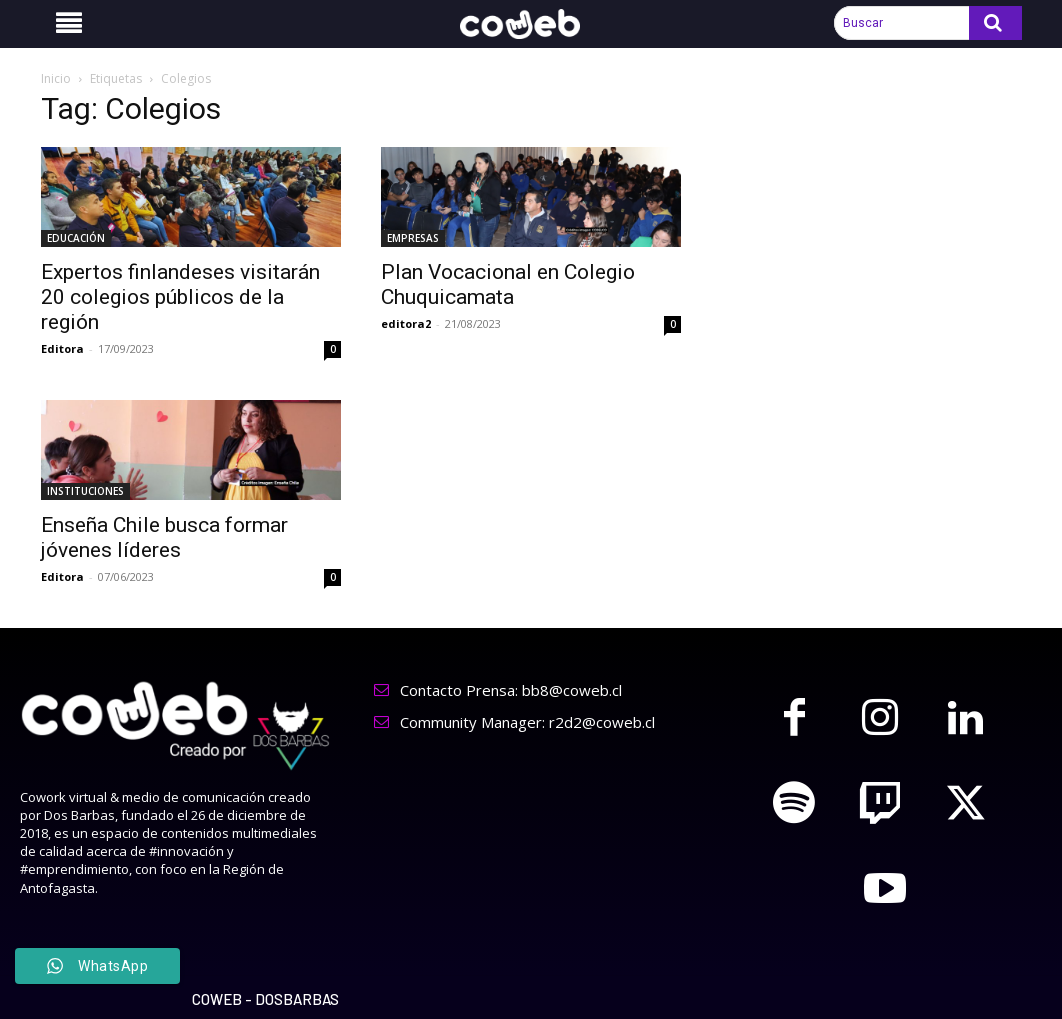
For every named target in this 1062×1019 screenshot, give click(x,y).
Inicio (56, 78)
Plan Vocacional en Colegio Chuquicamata (508, 284)
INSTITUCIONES (85, 491)
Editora (62, 348)
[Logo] (531, 24)
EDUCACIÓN (76, 238)
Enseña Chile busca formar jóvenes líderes (164, 537)
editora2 (406, 323)
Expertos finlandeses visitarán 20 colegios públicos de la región (180, 297)
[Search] (995, 23)
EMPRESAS (413, 238)
